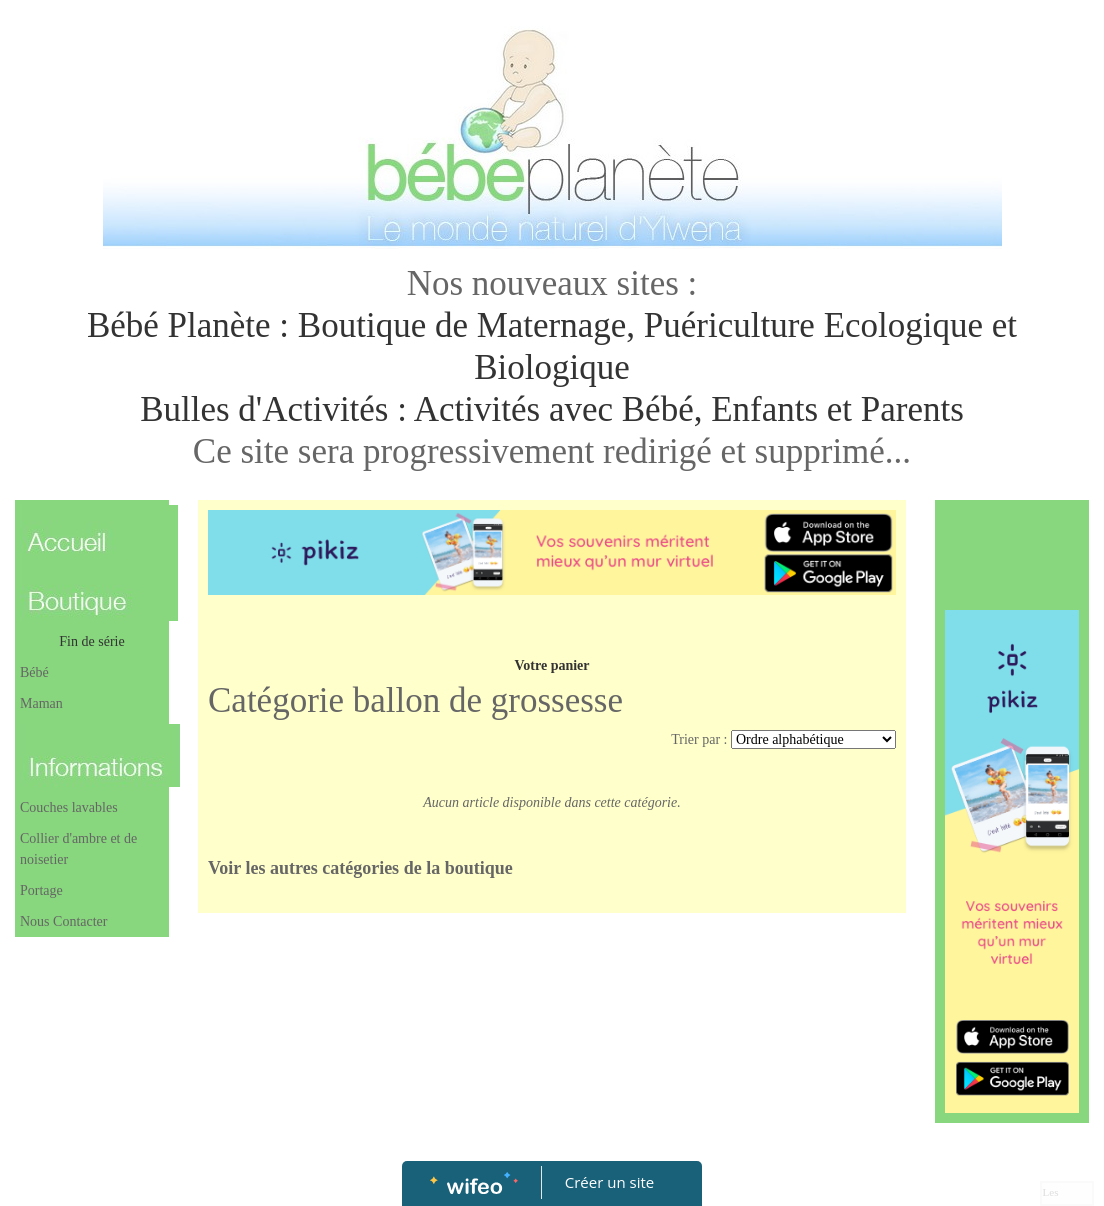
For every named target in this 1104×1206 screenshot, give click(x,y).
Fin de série (91, 641)
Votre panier (551, 665)
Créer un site (609, 1182)
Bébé (34, 672)
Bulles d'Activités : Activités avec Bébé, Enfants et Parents (552, 409)
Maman (41, 703)
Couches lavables (69, 807)
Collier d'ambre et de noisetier (78, 849)
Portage (41, 890)
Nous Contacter (63, 921)
